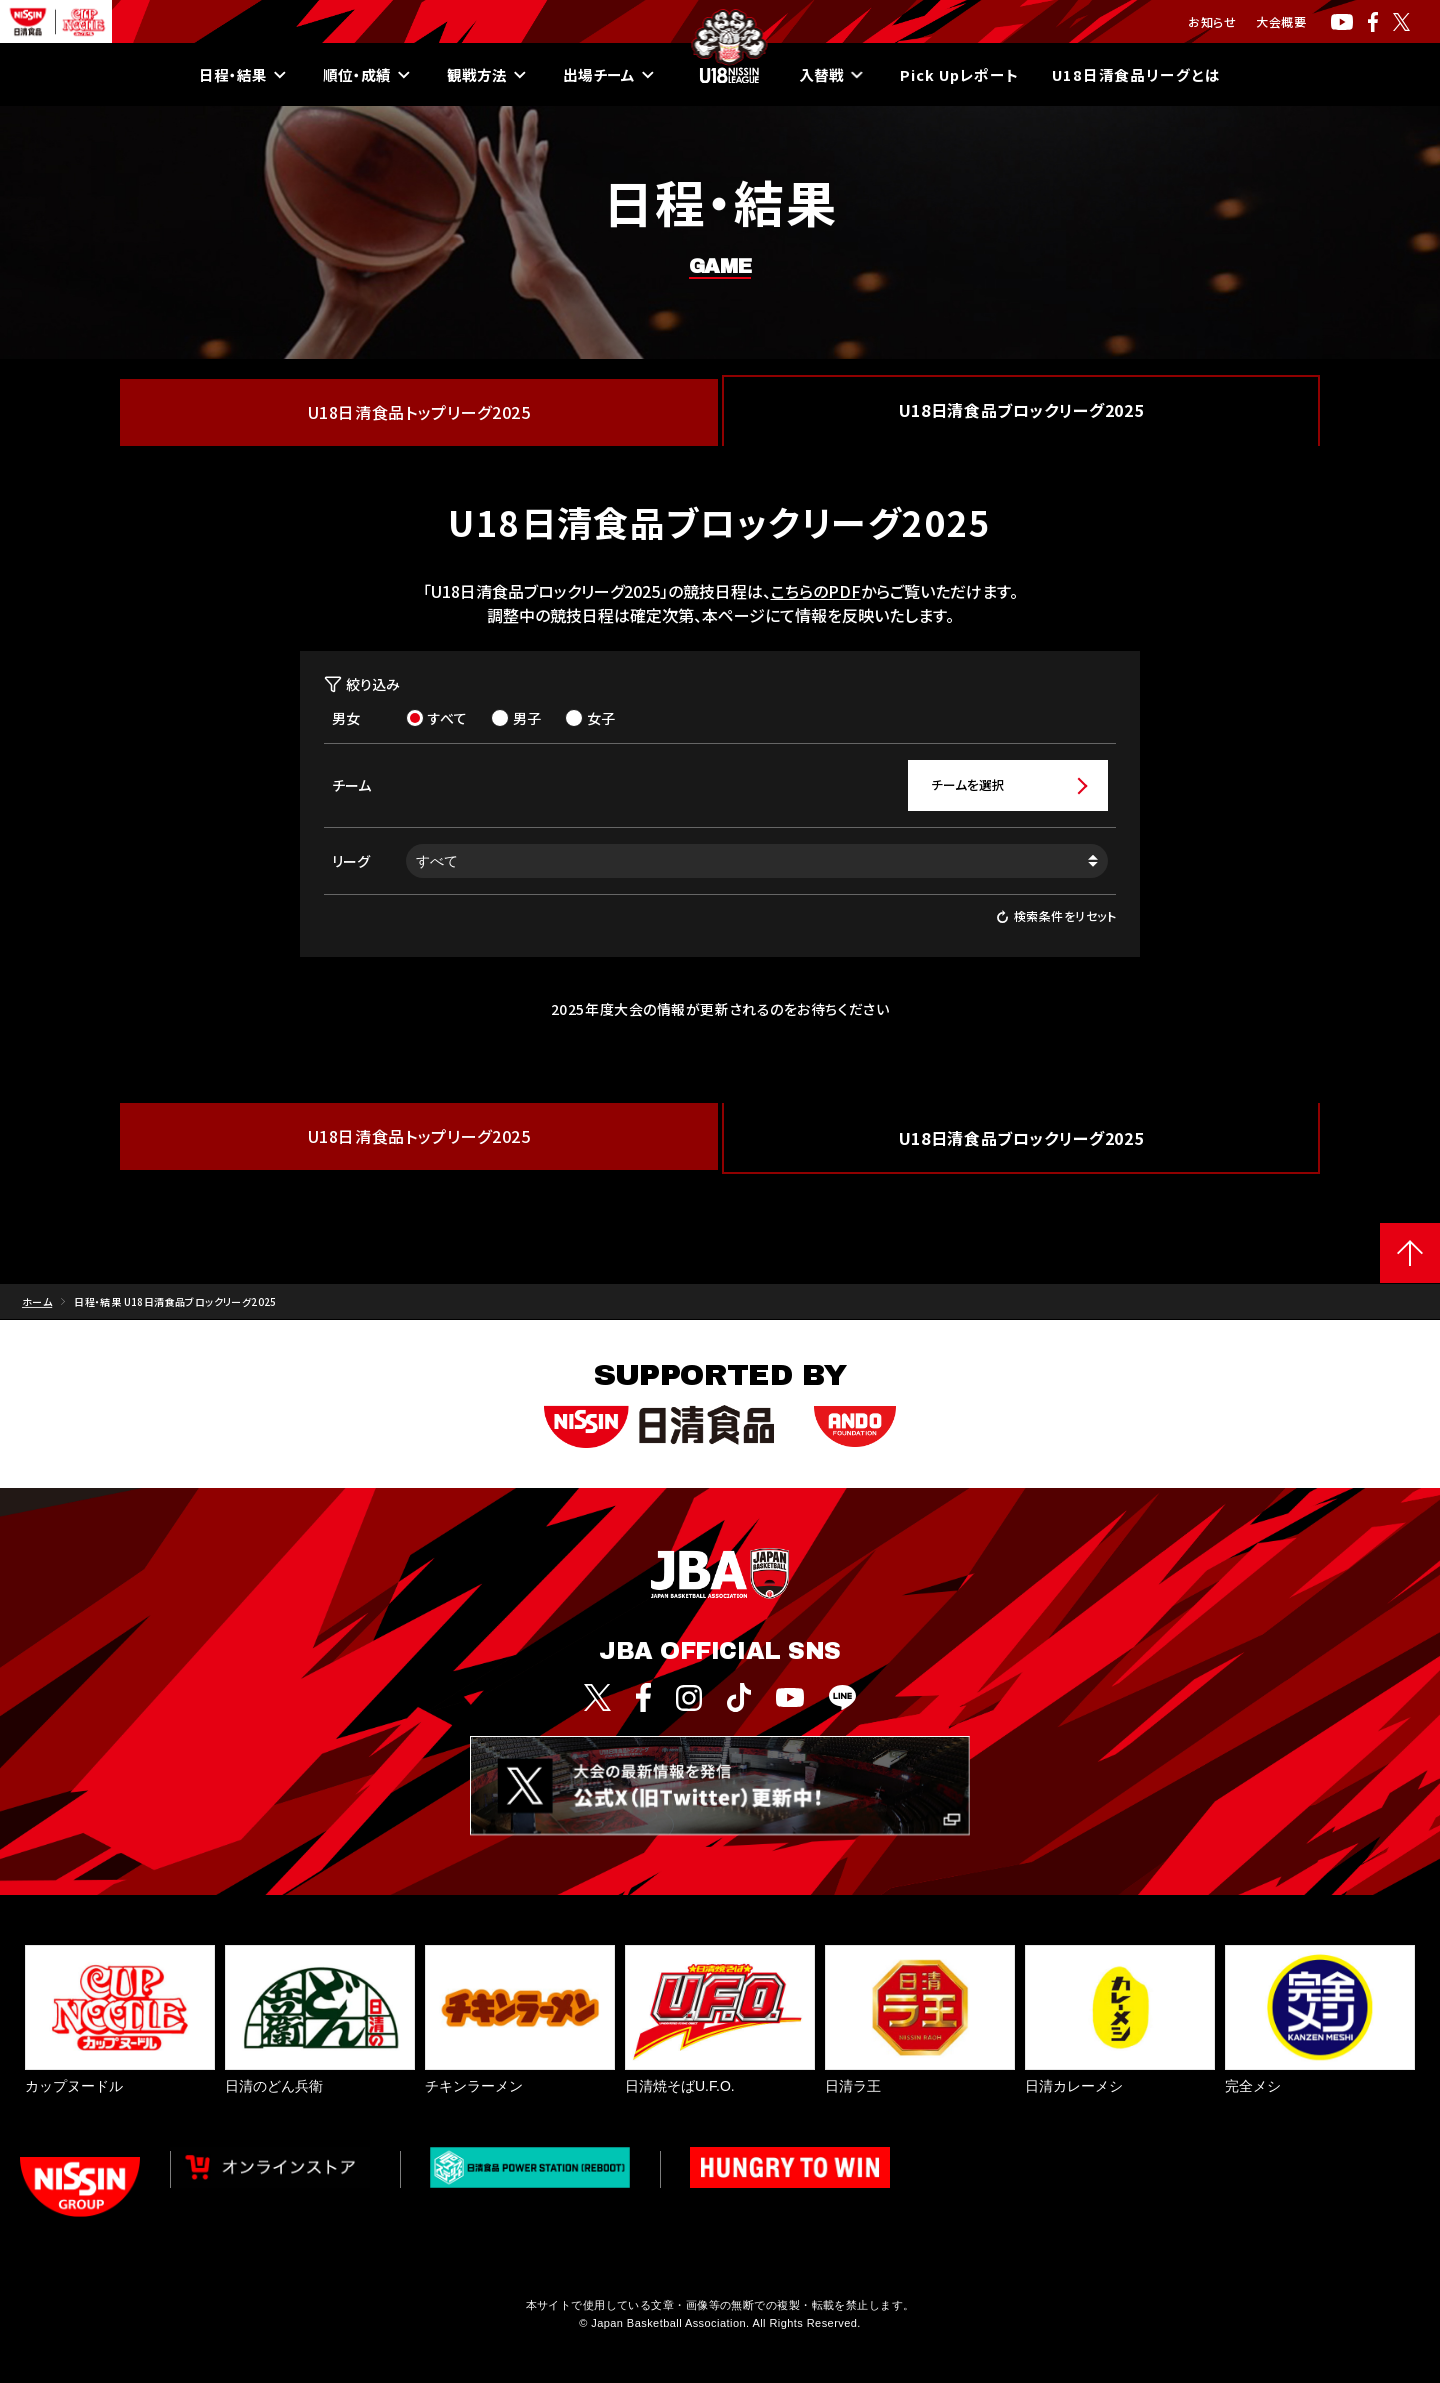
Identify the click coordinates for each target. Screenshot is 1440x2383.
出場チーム (605, 75)
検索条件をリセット (1056, 917)
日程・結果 (227, 75)
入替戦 (832, 75)
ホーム (37, 1302)
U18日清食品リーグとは (1151, 75)
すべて (436, 718)
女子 (590, 718)
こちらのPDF (816, 591)
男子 (516, 718)
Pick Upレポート (965, 75)
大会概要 (1281, 21)
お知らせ (1212, 21)
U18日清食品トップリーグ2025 (419, 412)
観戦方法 (479, 75)
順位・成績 (355, 75)
